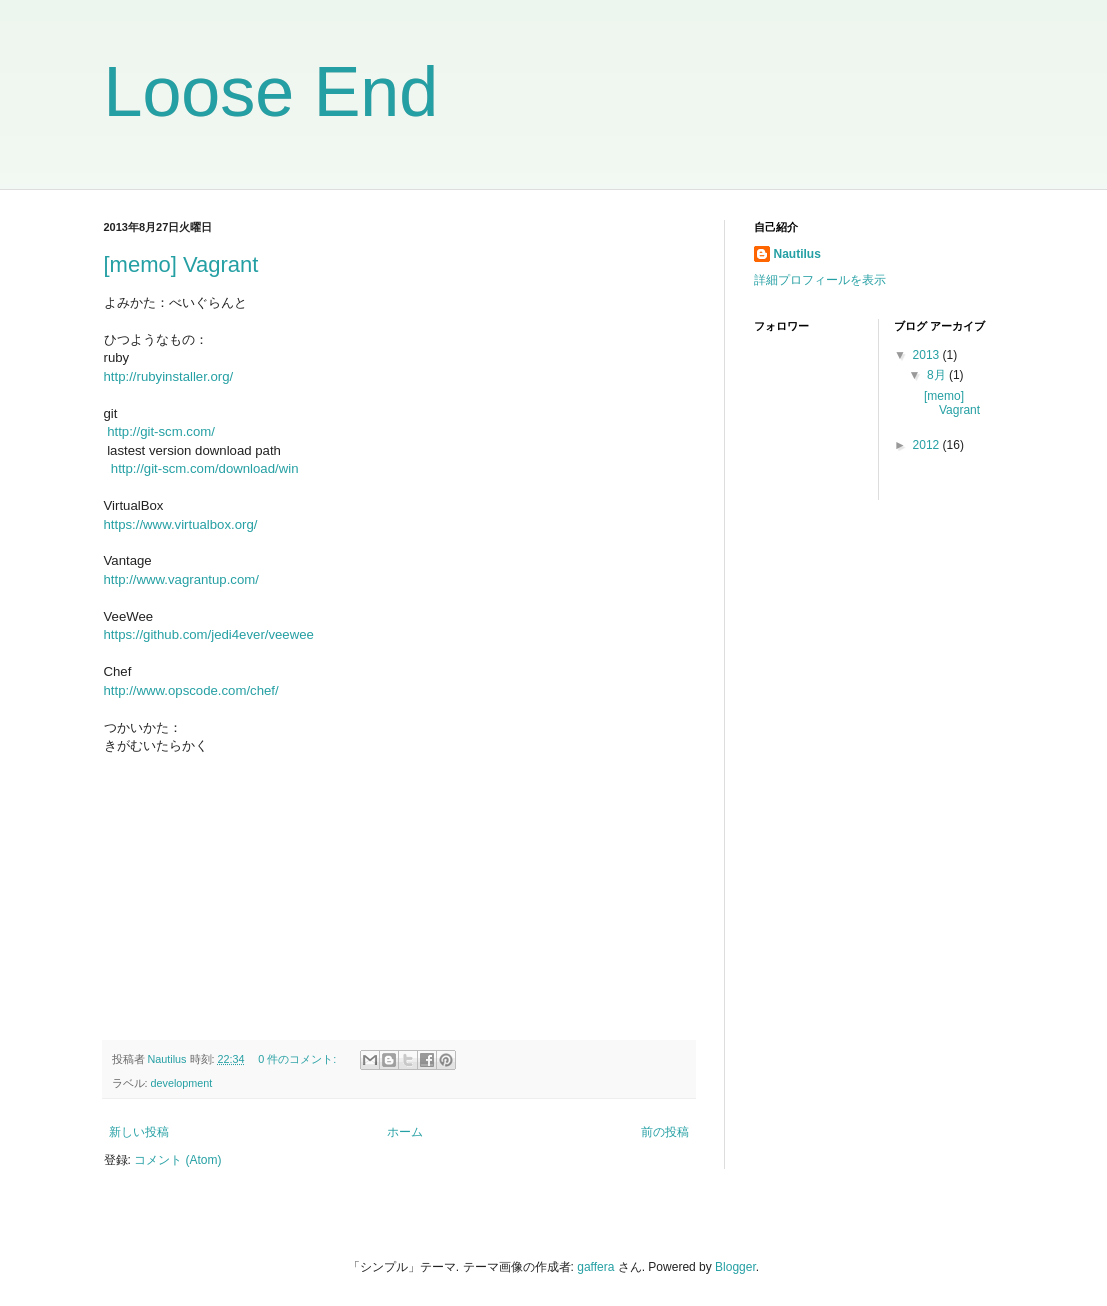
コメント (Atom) (177, 1160)
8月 (938, 375)
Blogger (735, 1267)
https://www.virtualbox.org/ (181, 524)
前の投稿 (665, 1132)
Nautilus (797, 254)
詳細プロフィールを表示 (820, 280)
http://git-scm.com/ (161, 431)
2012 (928, 445)
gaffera (595, 1267)
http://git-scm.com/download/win (205, 468)
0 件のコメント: (298, 1059)
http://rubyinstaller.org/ (169, 376)
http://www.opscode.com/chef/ (191, 690)
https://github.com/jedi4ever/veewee (209, 634)
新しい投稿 (139, 1132)
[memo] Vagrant (181, 264)
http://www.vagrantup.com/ (181, 579)
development (182, 1083)
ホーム (405, 1132)
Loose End (271, 92)
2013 (928, 355)
